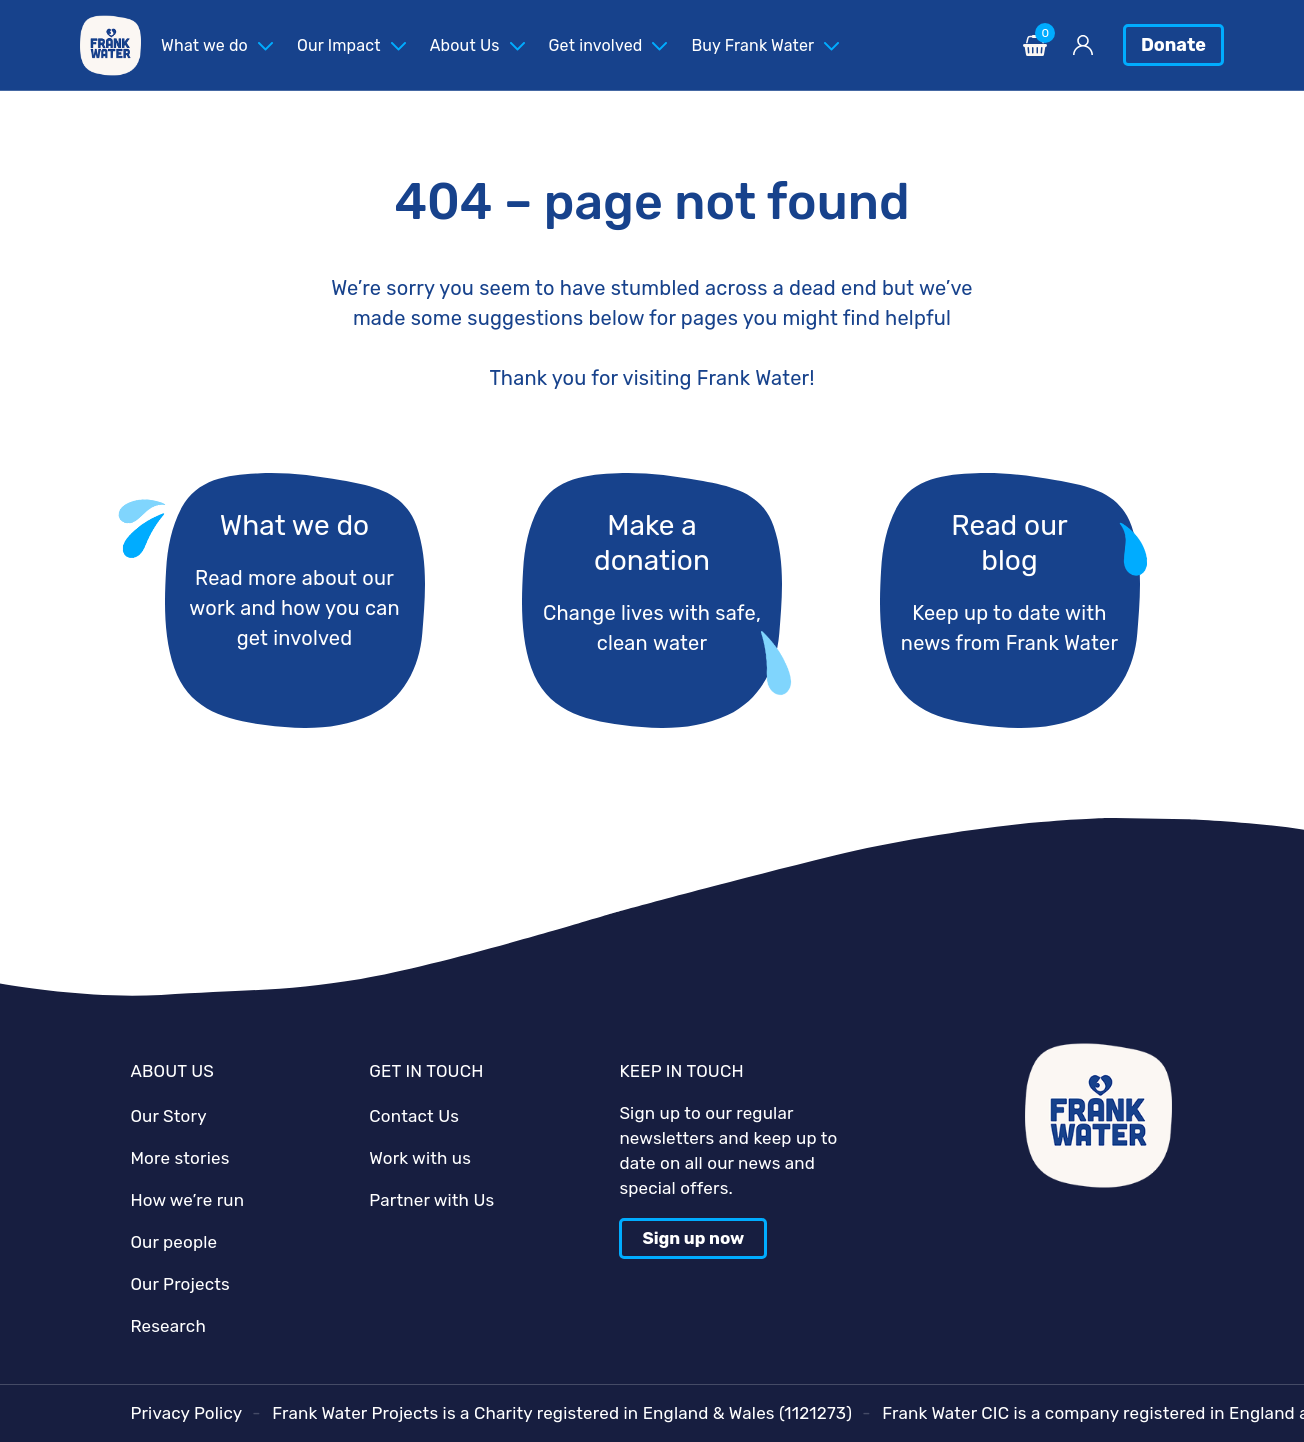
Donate (1173, 45)
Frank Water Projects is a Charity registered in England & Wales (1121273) (562, 1413)
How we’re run (187, 1200)
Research (168, 1326)
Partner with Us (431, 1200)
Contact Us (414, 1116)
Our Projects (180, 1284)
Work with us (420, 1158)
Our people (173, 1242)
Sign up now (693, 1238)
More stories (179, 1158)
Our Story (168, 1116)
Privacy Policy (186, 1413)
